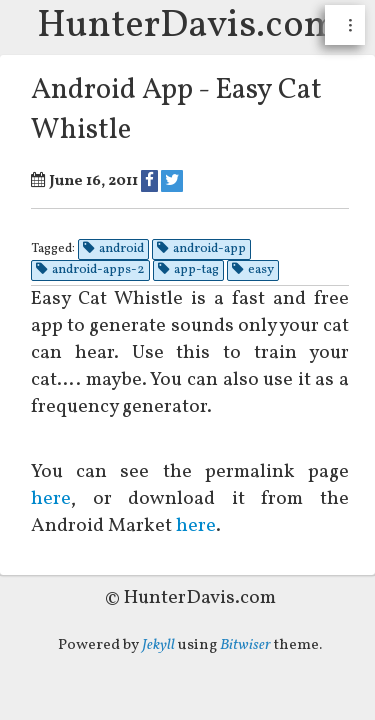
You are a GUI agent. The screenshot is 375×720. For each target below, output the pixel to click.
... (353, 25)
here (61, 499)
